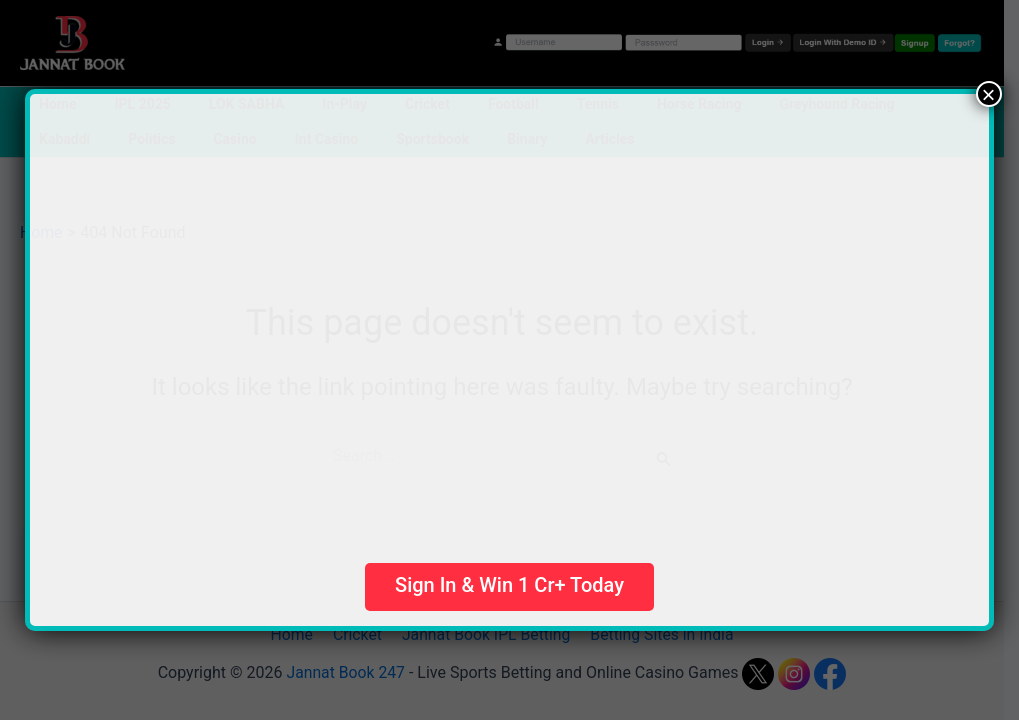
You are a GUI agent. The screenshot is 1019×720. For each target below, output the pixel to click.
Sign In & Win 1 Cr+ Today (509, 585)
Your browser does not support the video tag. (480, 319)
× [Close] (989, 94)
